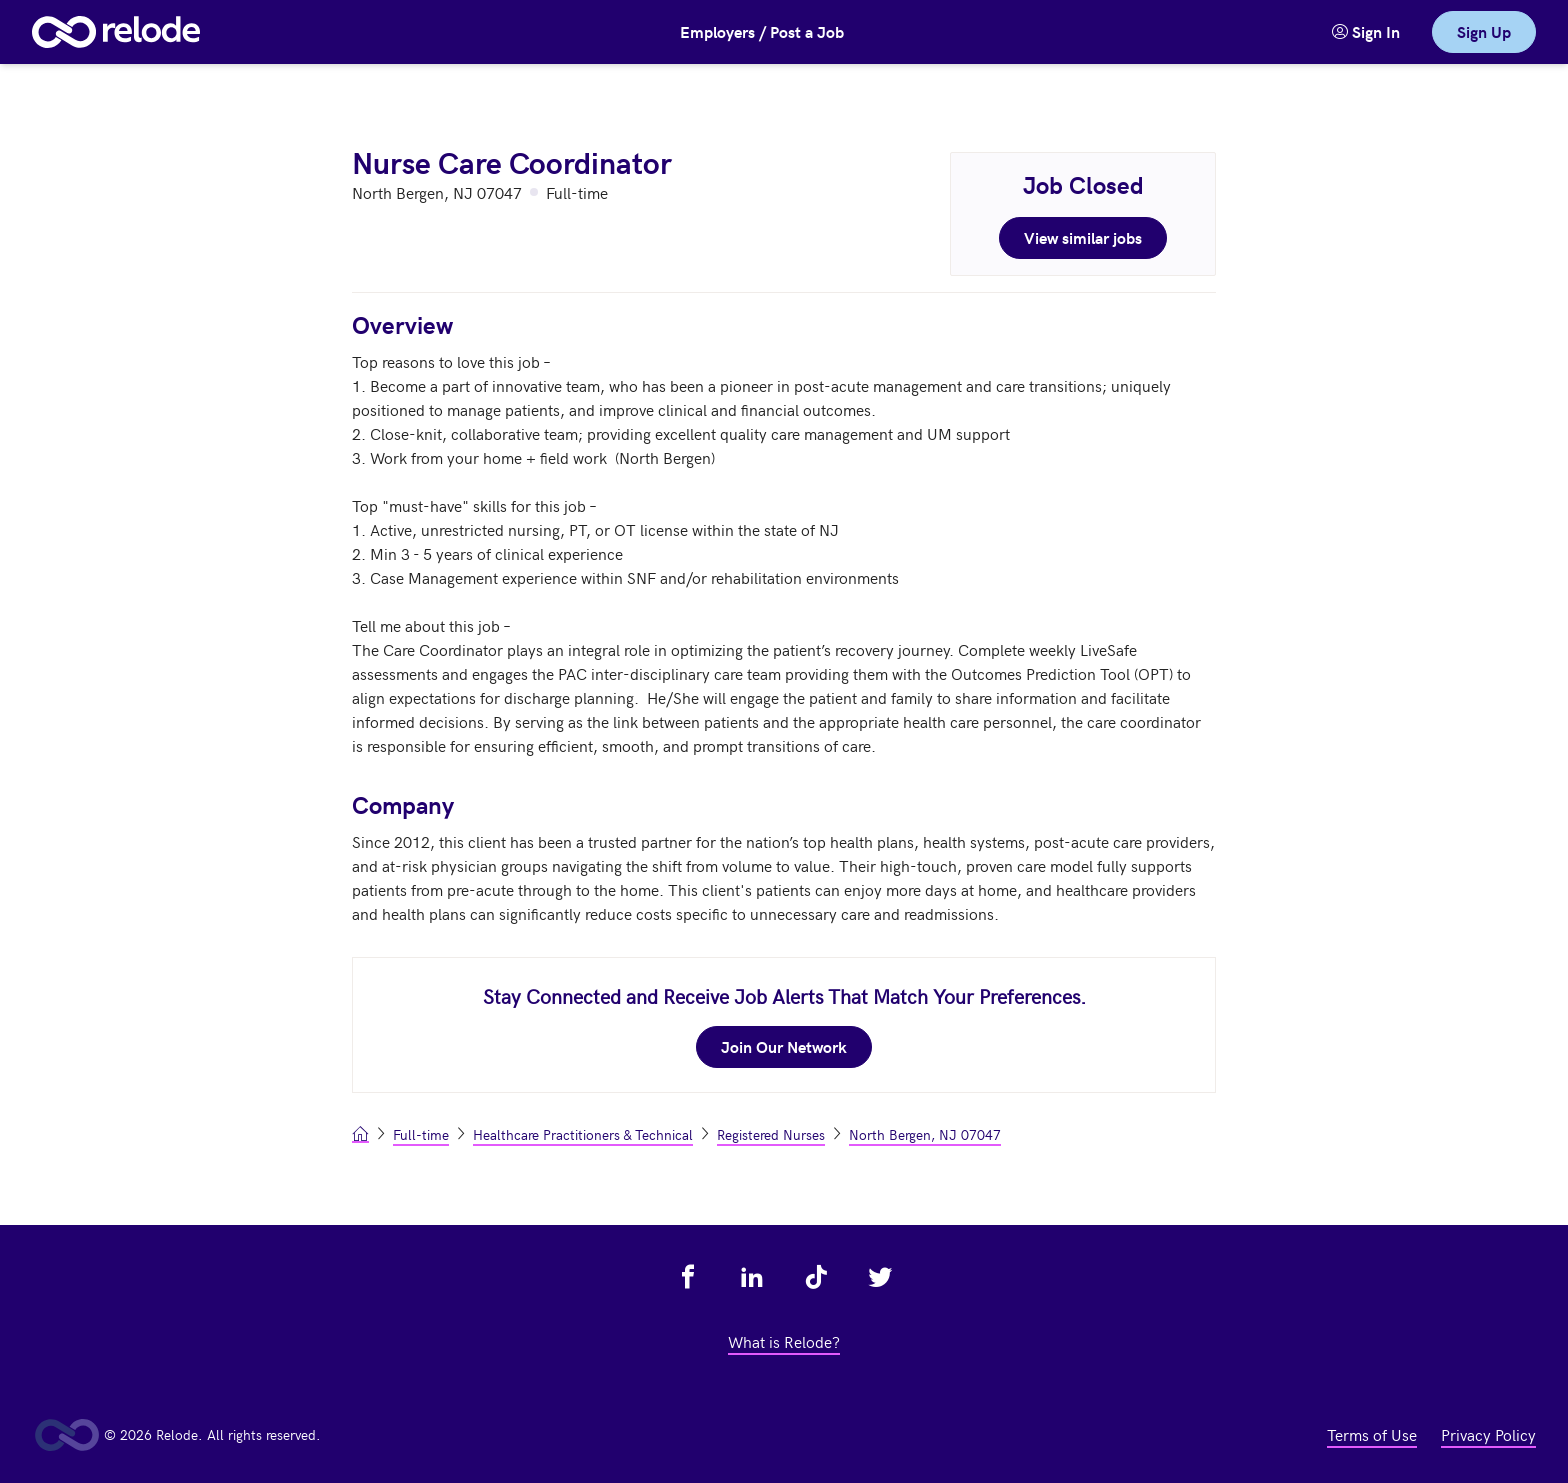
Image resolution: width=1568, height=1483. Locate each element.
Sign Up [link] (1484, 31)
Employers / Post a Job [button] (762, 31)
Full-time (421, 1134)
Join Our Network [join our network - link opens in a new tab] (784, 1046)
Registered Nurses (771, 1134)
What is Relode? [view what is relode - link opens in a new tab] (784, 1341)
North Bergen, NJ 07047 (925, 1134)
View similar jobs (1083, 237)
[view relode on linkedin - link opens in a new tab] (752, 1277)
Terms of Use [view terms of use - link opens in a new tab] (1372, 1434)
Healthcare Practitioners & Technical (583, 1134)
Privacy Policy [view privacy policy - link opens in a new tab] (1488, 1434)
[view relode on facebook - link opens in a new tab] (688, 1277)
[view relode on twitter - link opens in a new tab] (880, 1277)
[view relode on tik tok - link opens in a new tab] (816, 1277)
